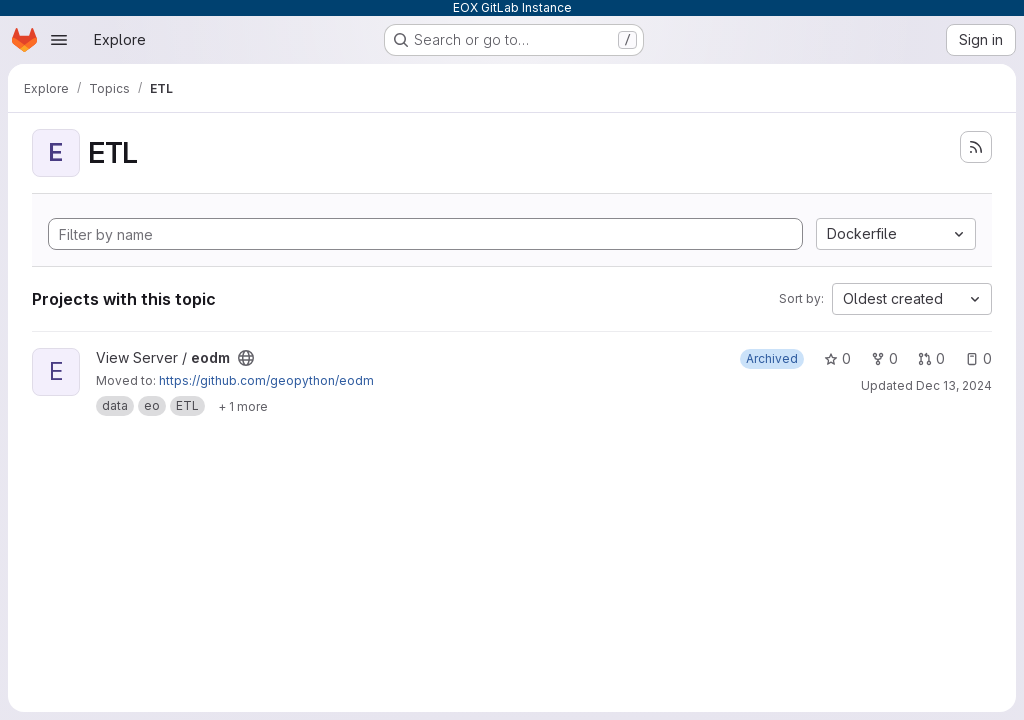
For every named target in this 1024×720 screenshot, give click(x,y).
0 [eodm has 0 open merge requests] (931, 358)
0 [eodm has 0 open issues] (978, 358)
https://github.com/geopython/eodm (266, 380)
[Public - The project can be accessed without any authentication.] (246, 358)
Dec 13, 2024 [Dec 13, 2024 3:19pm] (954, 385)
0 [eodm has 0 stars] (837, 358)
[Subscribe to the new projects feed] (976, 147)
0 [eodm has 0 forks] (884, 358)
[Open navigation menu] (59, 40)
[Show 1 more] (243, 406)
